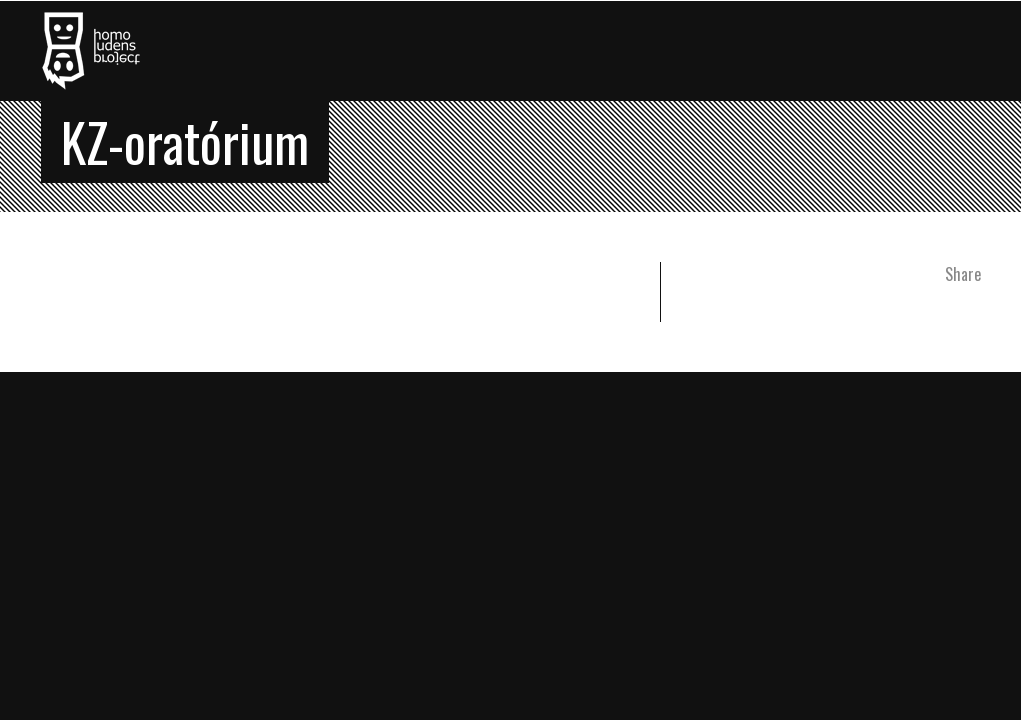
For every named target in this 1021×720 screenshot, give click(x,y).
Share (963, 274)
